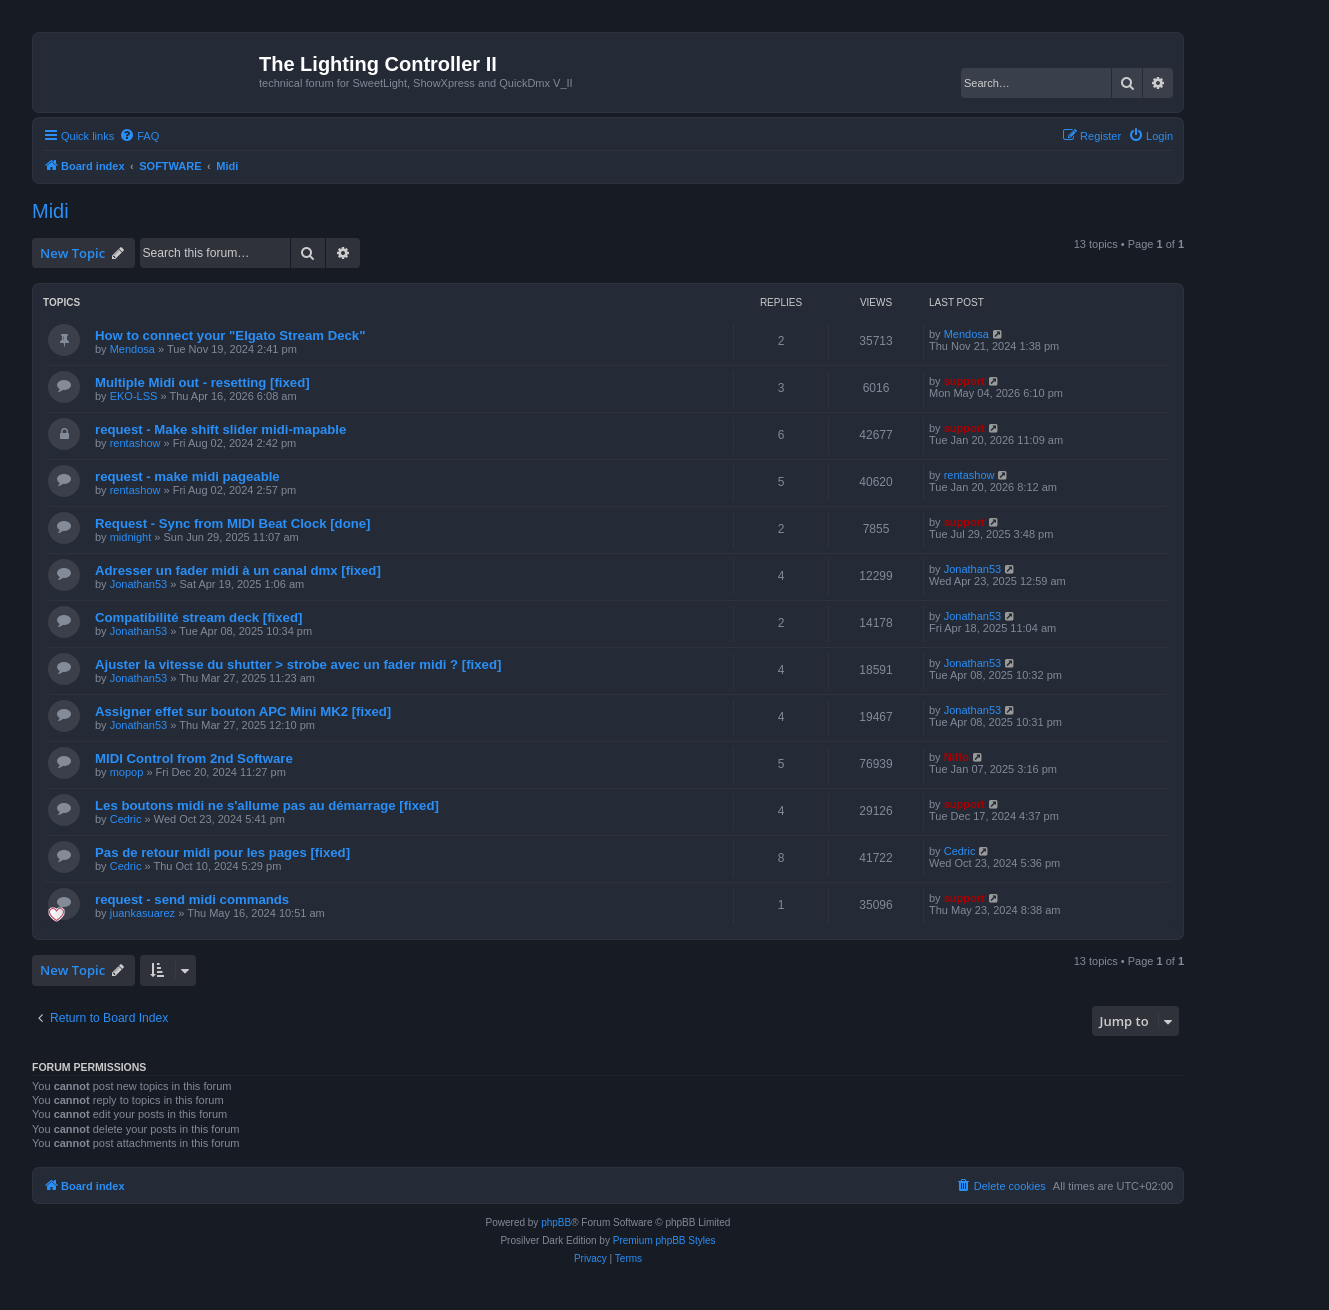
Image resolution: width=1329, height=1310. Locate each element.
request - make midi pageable (187, 476)
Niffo (956, 757)
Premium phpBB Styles (664, 1240)
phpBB (556, 1222)
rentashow (135, 443)
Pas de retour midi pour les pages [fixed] (222, 852)
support (964, 381)
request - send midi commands (192, 899)
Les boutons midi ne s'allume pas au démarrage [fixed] (267, 805)
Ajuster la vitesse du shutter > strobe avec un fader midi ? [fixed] (298, 664)
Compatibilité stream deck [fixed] (198, 617)
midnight (131, 537)
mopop (127, 772)
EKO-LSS (134, 396)
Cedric (126, 819)
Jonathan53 (139, 584)
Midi (50, 211)
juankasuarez (142, 913)
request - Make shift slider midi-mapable (220, 429)
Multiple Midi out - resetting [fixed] (202, 382)
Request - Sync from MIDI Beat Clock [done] (233, 523)
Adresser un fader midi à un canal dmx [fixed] (238, 570)
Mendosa (132, 349)
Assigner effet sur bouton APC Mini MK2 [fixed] (243, 711)
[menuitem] (139, 136)
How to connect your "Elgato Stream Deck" (230, 335)
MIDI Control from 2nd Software (194, 758)
